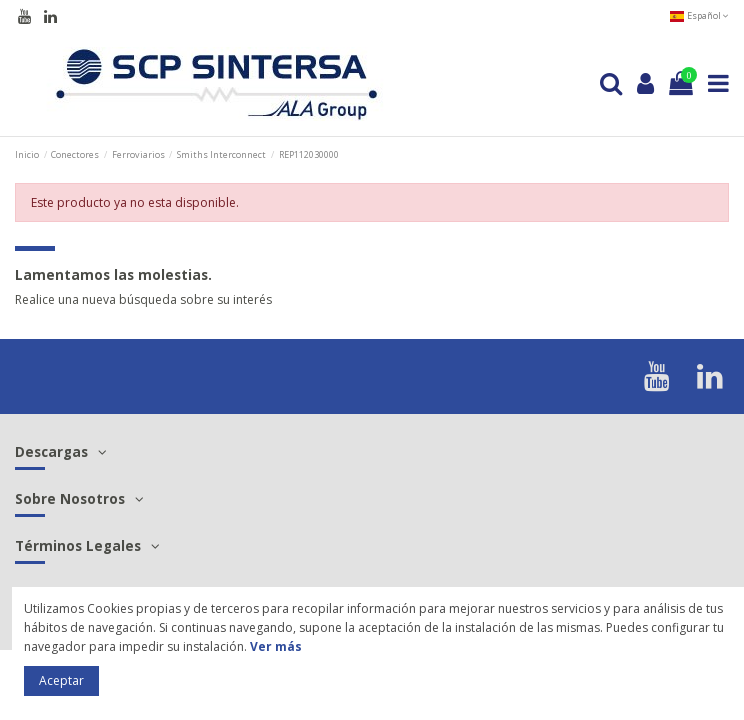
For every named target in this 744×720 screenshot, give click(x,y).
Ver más (276, 646)
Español (699, 15)
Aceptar (61, 680)
